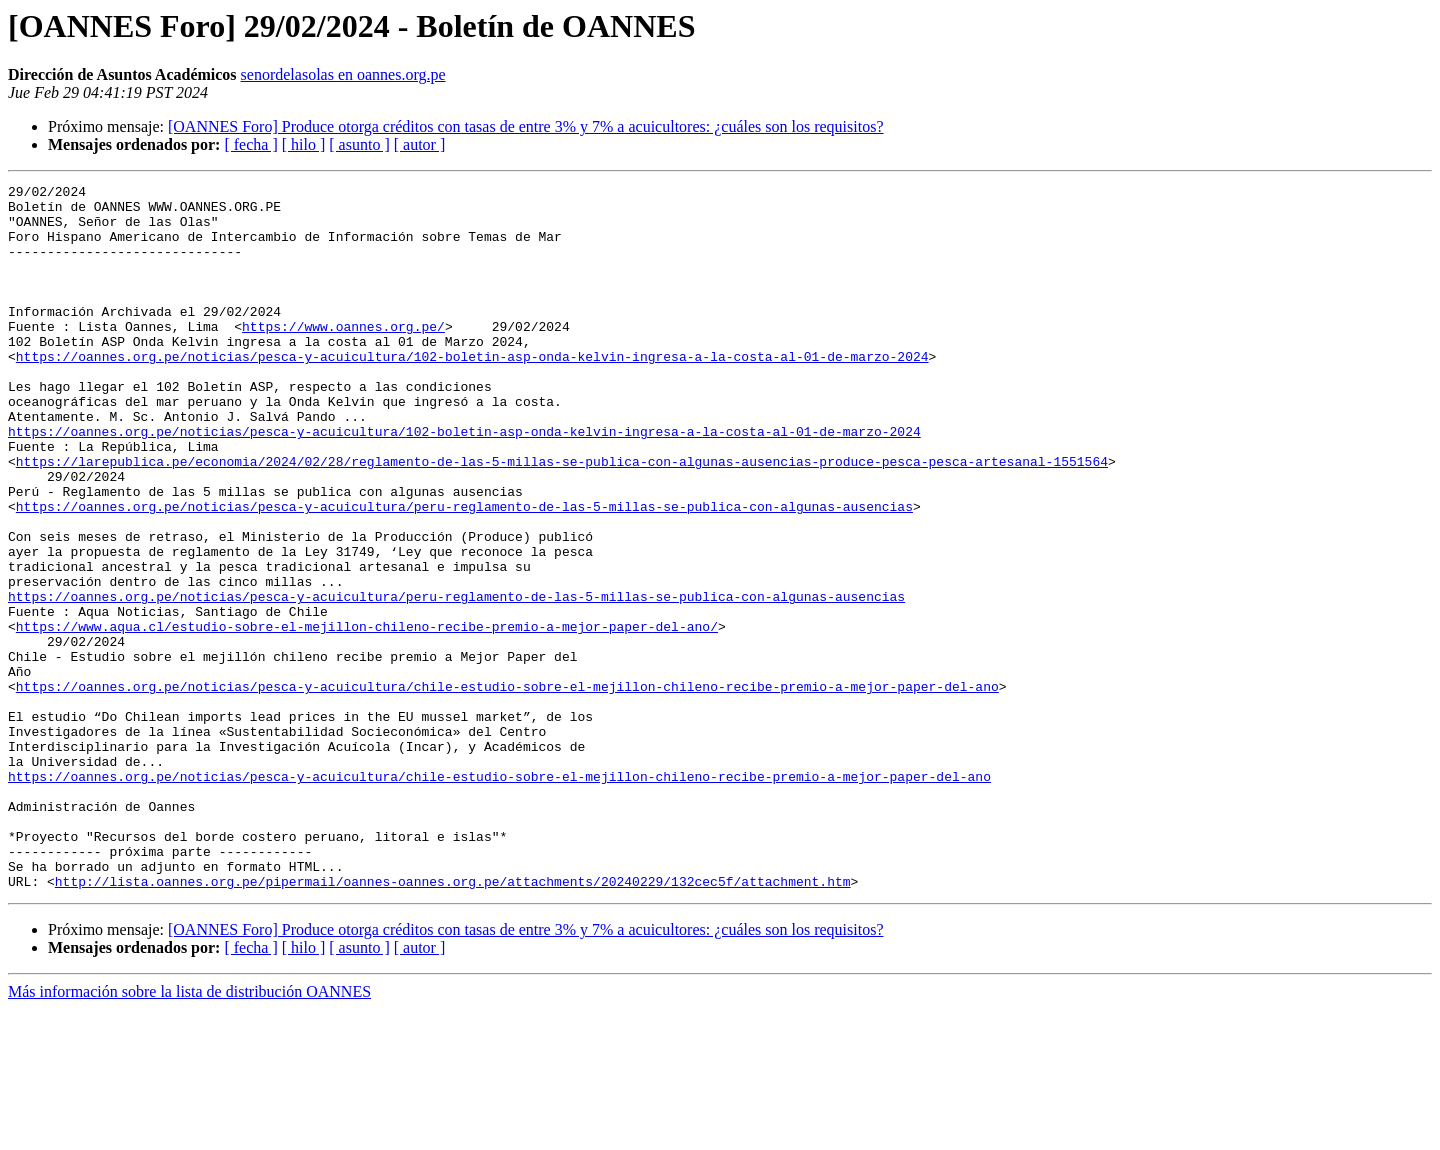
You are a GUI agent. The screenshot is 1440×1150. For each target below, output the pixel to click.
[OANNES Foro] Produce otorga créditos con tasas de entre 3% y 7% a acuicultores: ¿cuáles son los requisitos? (526, 126)
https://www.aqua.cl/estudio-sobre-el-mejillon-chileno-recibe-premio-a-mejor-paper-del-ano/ (367, 716)
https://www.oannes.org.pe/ (343, 356)
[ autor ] (420, 144)
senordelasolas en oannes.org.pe (343, 74)
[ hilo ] (304, 144)
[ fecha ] (250, 144)
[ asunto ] (359, 144)
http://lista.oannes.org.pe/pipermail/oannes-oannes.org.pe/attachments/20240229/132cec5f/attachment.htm (453, 1022)
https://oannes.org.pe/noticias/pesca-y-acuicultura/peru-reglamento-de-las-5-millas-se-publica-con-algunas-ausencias (464, 572)
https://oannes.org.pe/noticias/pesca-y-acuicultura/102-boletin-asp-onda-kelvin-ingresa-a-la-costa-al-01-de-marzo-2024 (472, 392)
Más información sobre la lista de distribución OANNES (189, 1132)
